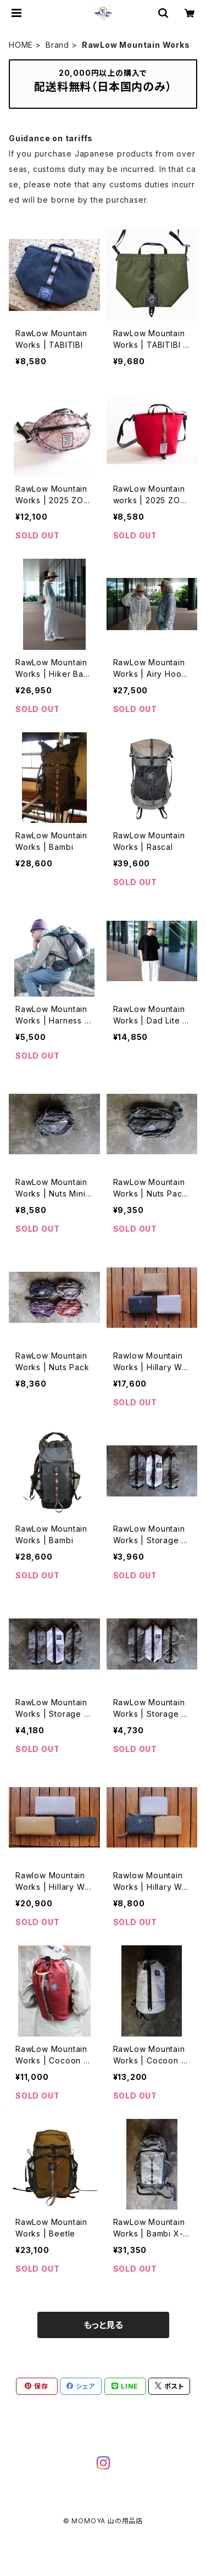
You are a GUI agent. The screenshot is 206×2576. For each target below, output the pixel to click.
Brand (57, 44)
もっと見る (103, 2324)
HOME (21, 44)
